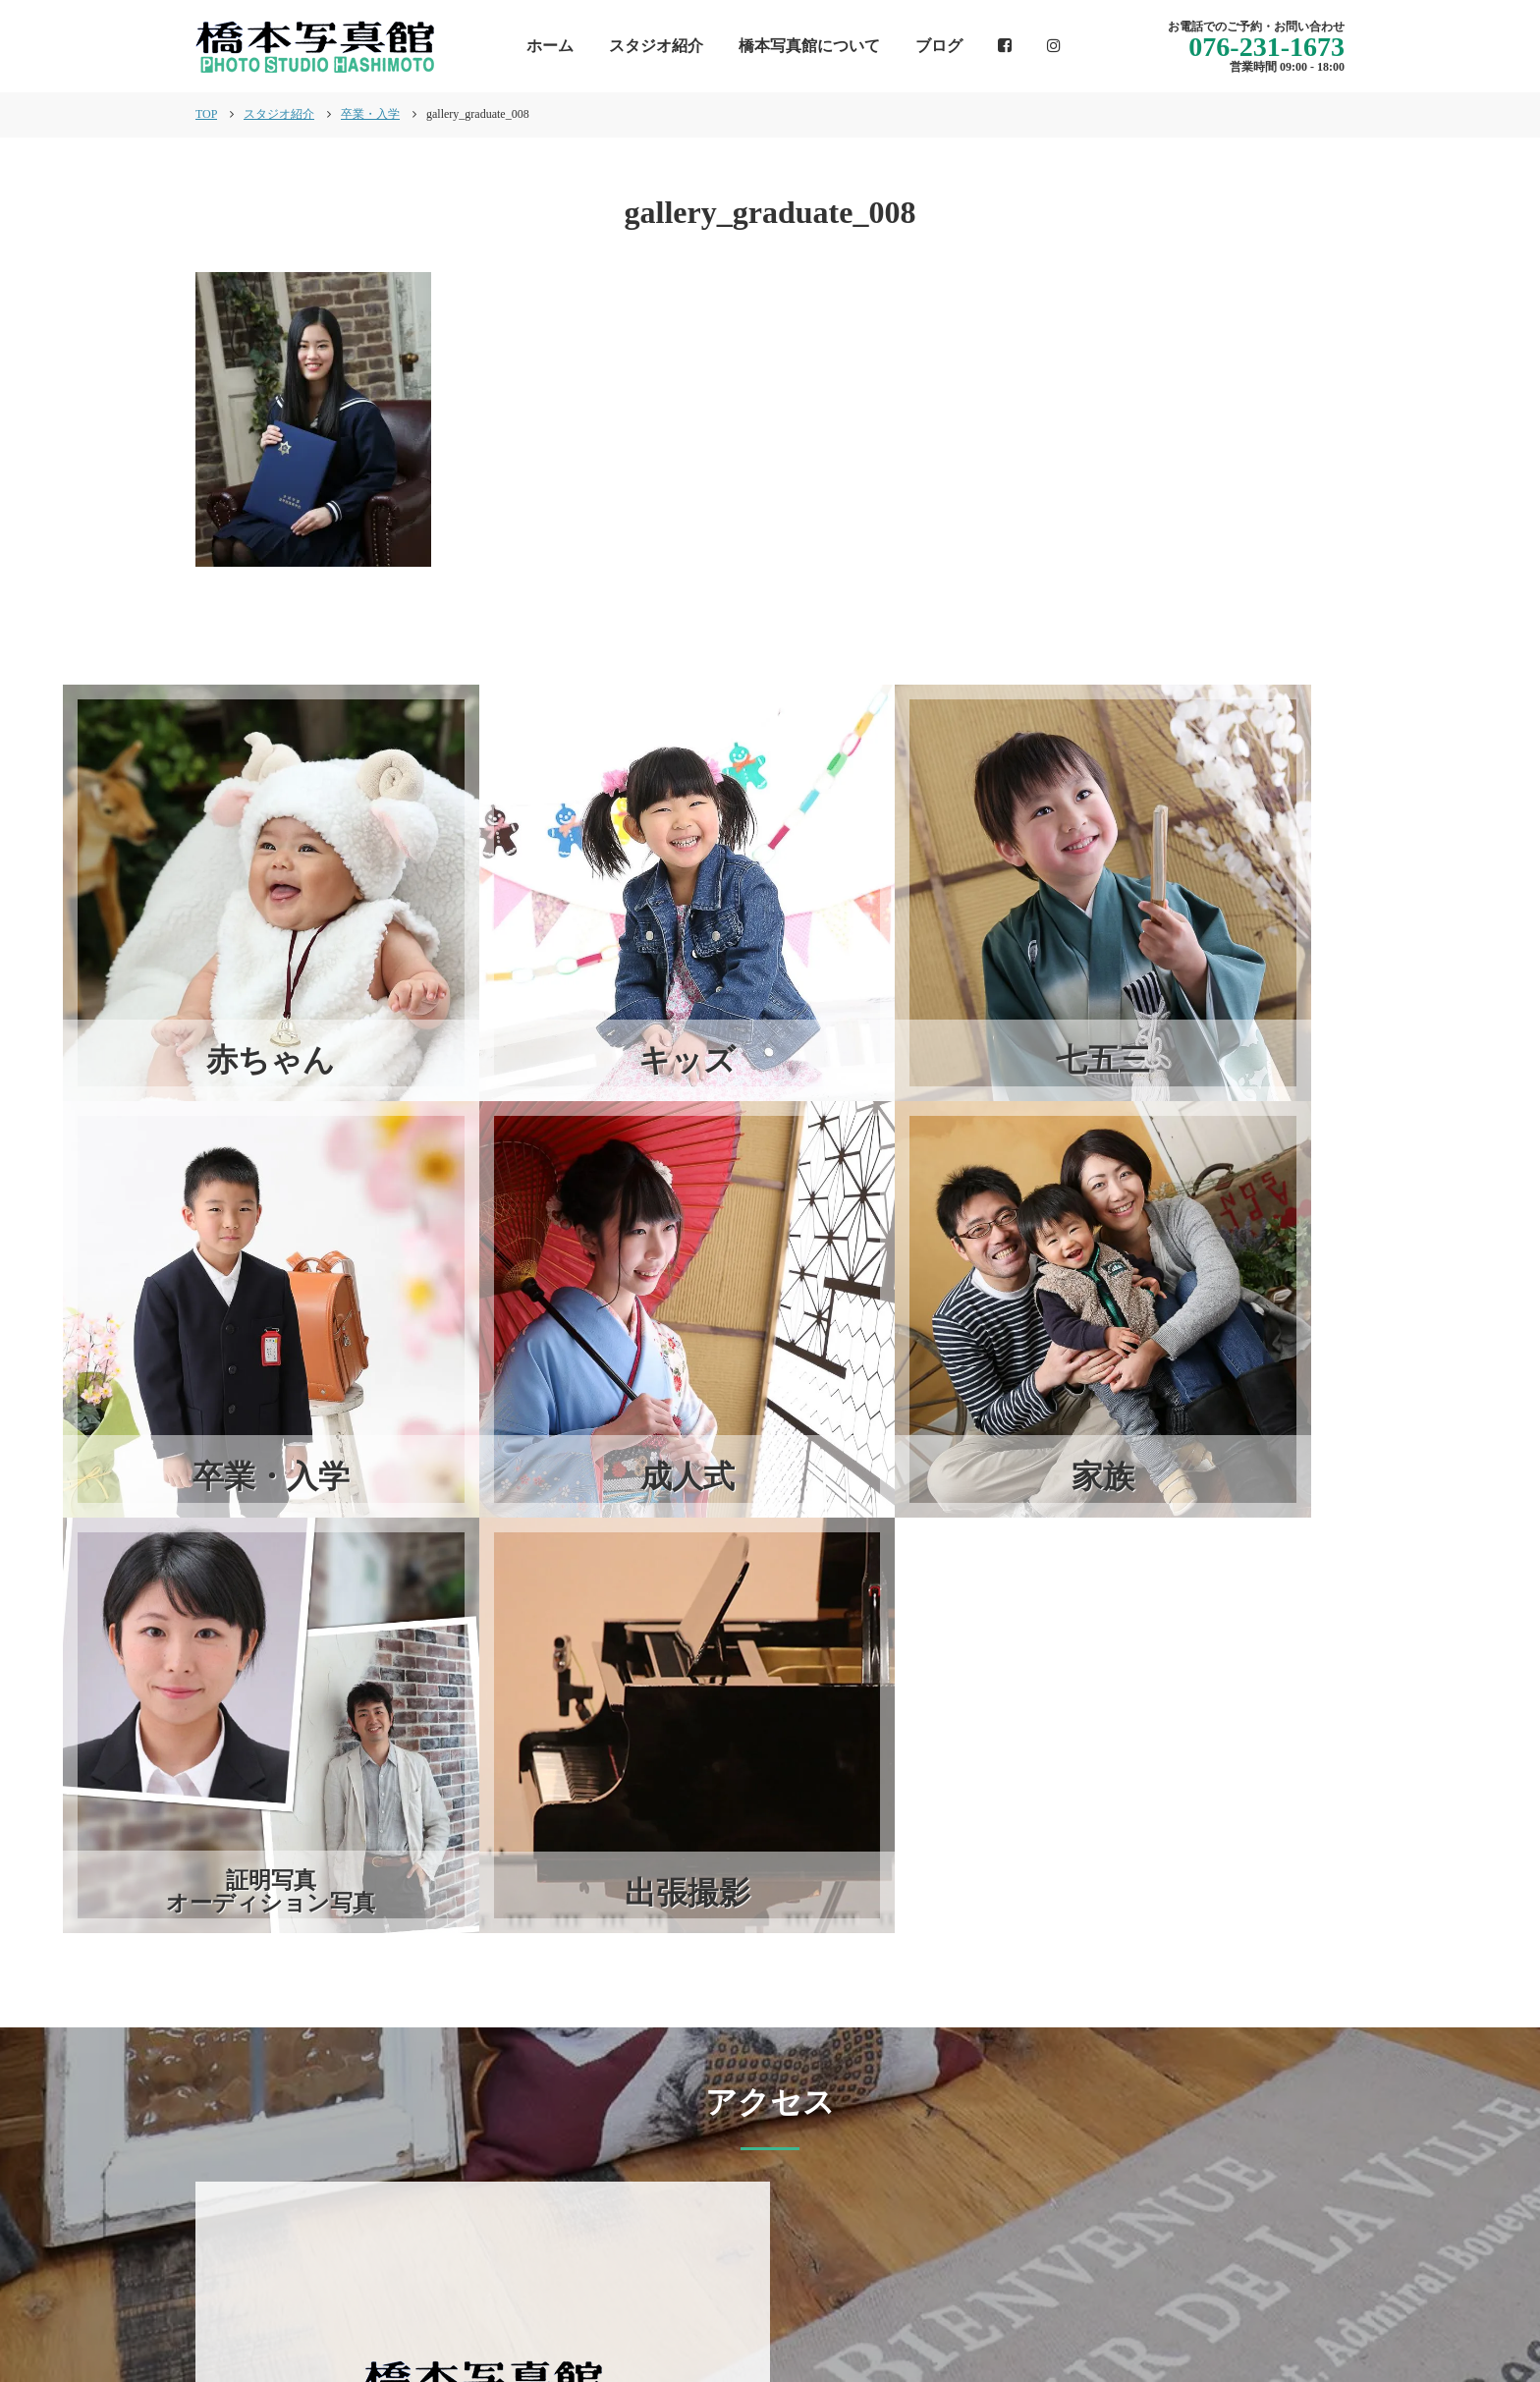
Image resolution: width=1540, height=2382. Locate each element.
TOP (206, 114)
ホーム (550, 45)
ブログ (938, 45)
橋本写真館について (809, 45)
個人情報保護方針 (1282, 2299)
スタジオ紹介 (656, 45)
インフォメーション (793, 2299)
